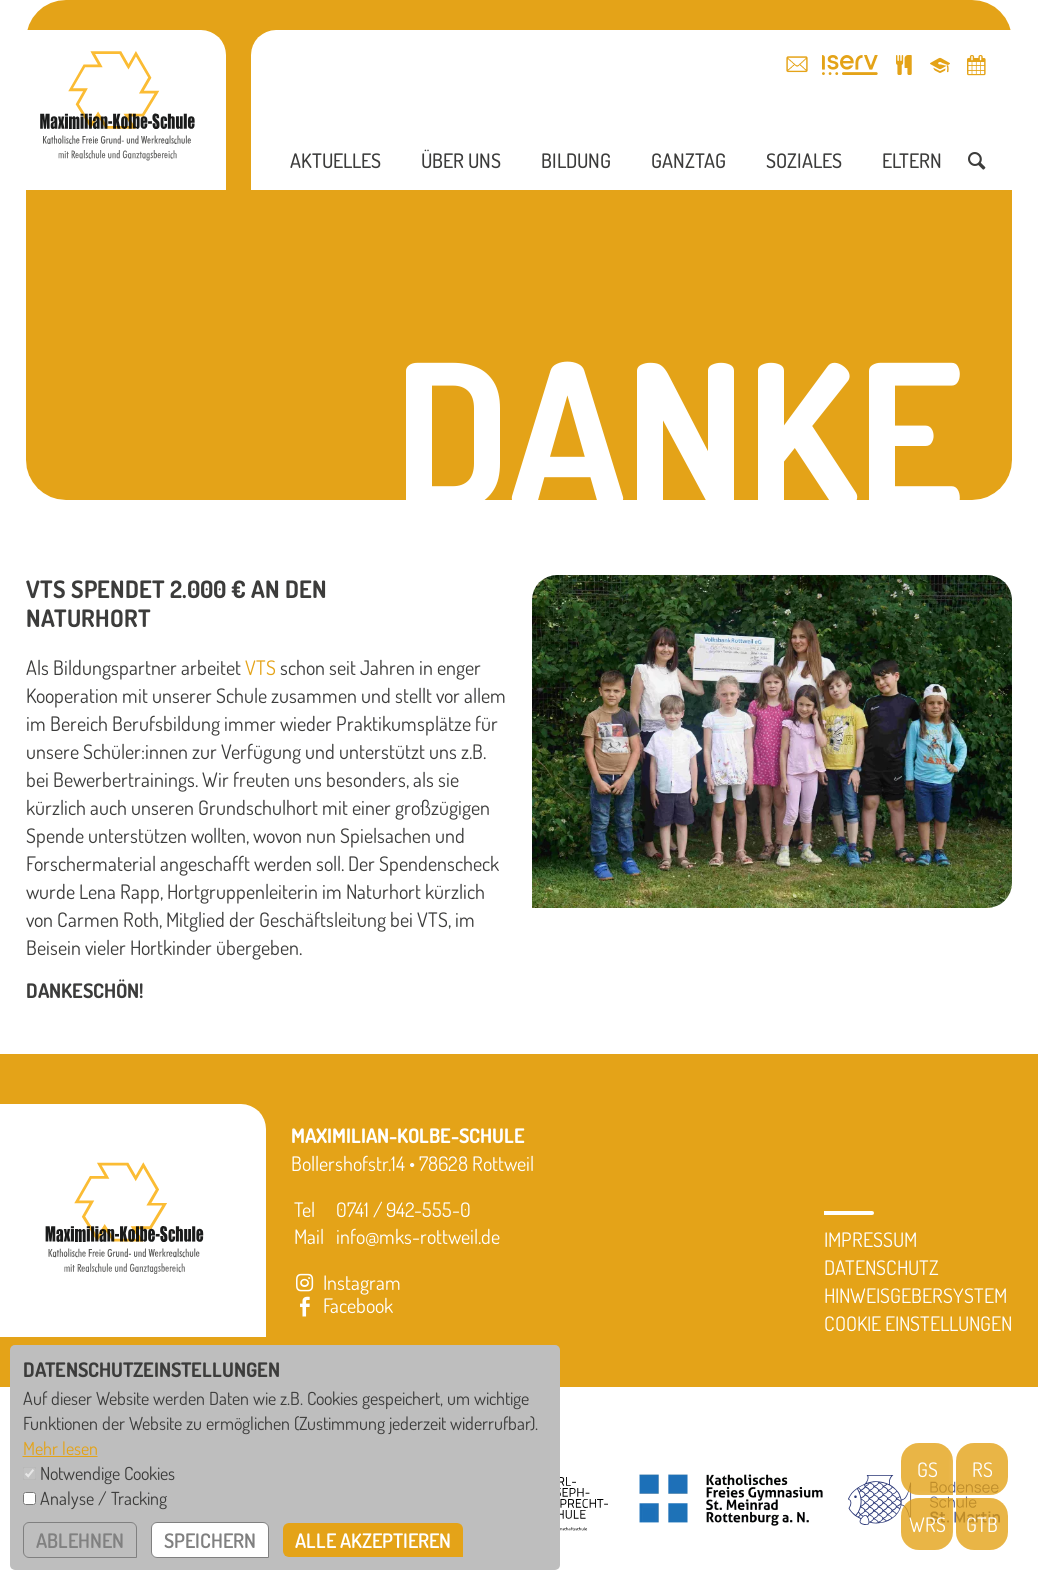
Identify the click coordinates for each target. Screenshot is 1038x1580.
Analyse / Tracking (103, 1498)
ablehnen (80, 1540)
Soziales (804, 160)
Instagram (346, 1282)
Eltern (912, 160)
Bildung (576, 160)
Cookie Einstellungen (918, 1323)
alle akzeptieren (373, 1540)
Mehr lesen (60, 1448)
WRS (927, 1524)
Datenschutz (881, 1267)
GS (927, 1469)
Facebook (342, 1305)
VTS (260, 667)
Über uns (461, 160)
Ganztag (688, 160)
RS (982, 1469)
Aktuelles (335, 160)
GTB (982, 1524)
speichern (210, 1540)
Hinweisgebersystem (915, 1295)
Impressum (870, 1239)
